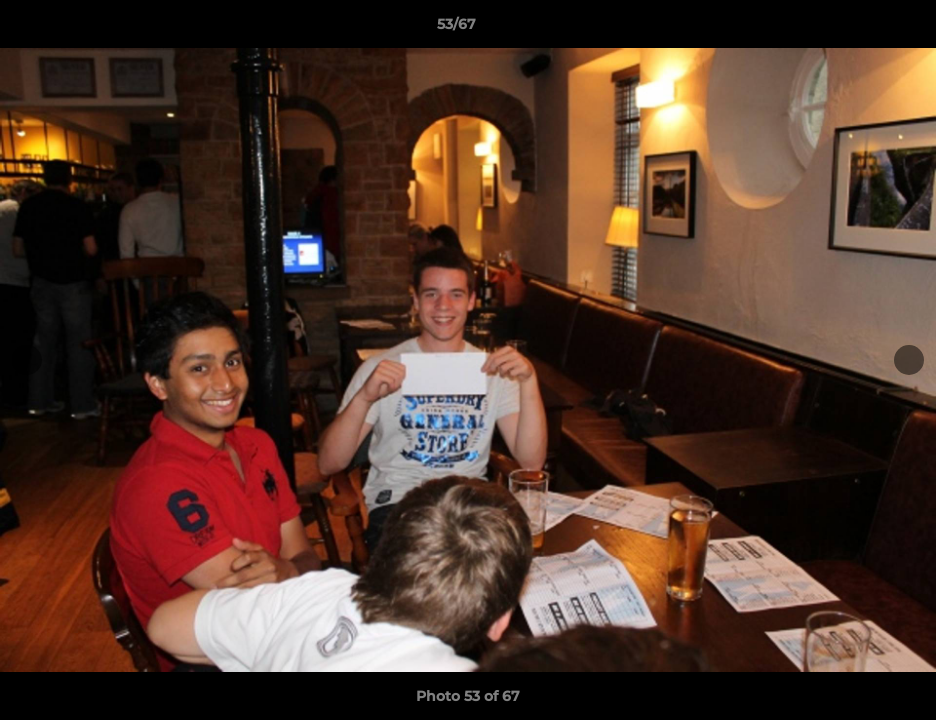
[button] (852, 29)
